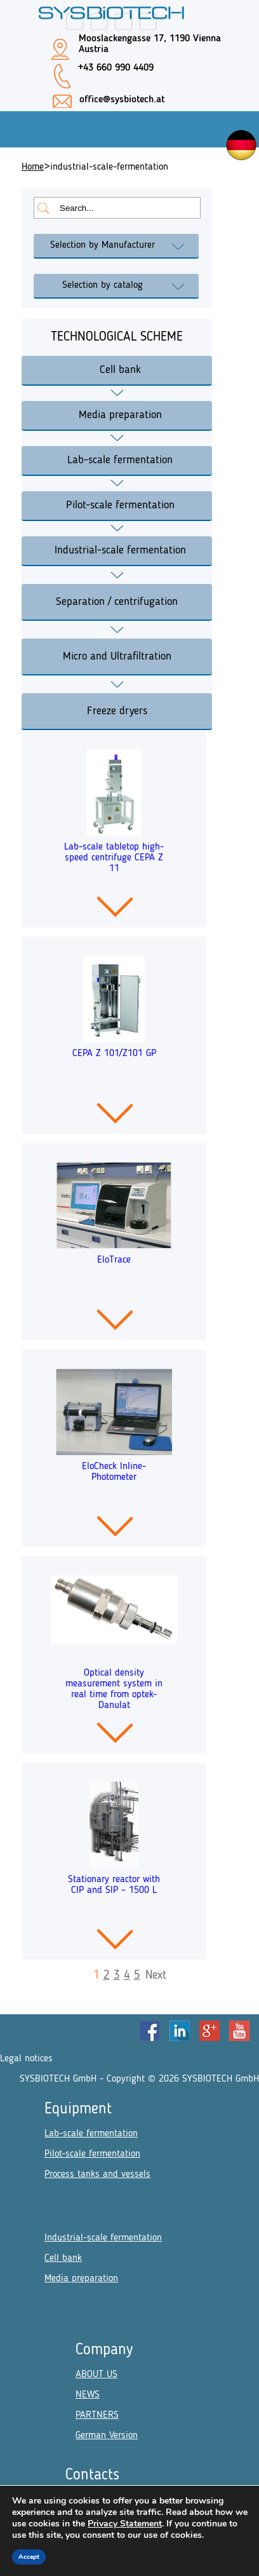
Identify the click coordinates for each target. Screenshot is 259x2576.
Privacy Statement (125, 2524)
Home (33, 167)
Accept (28, 2556)
